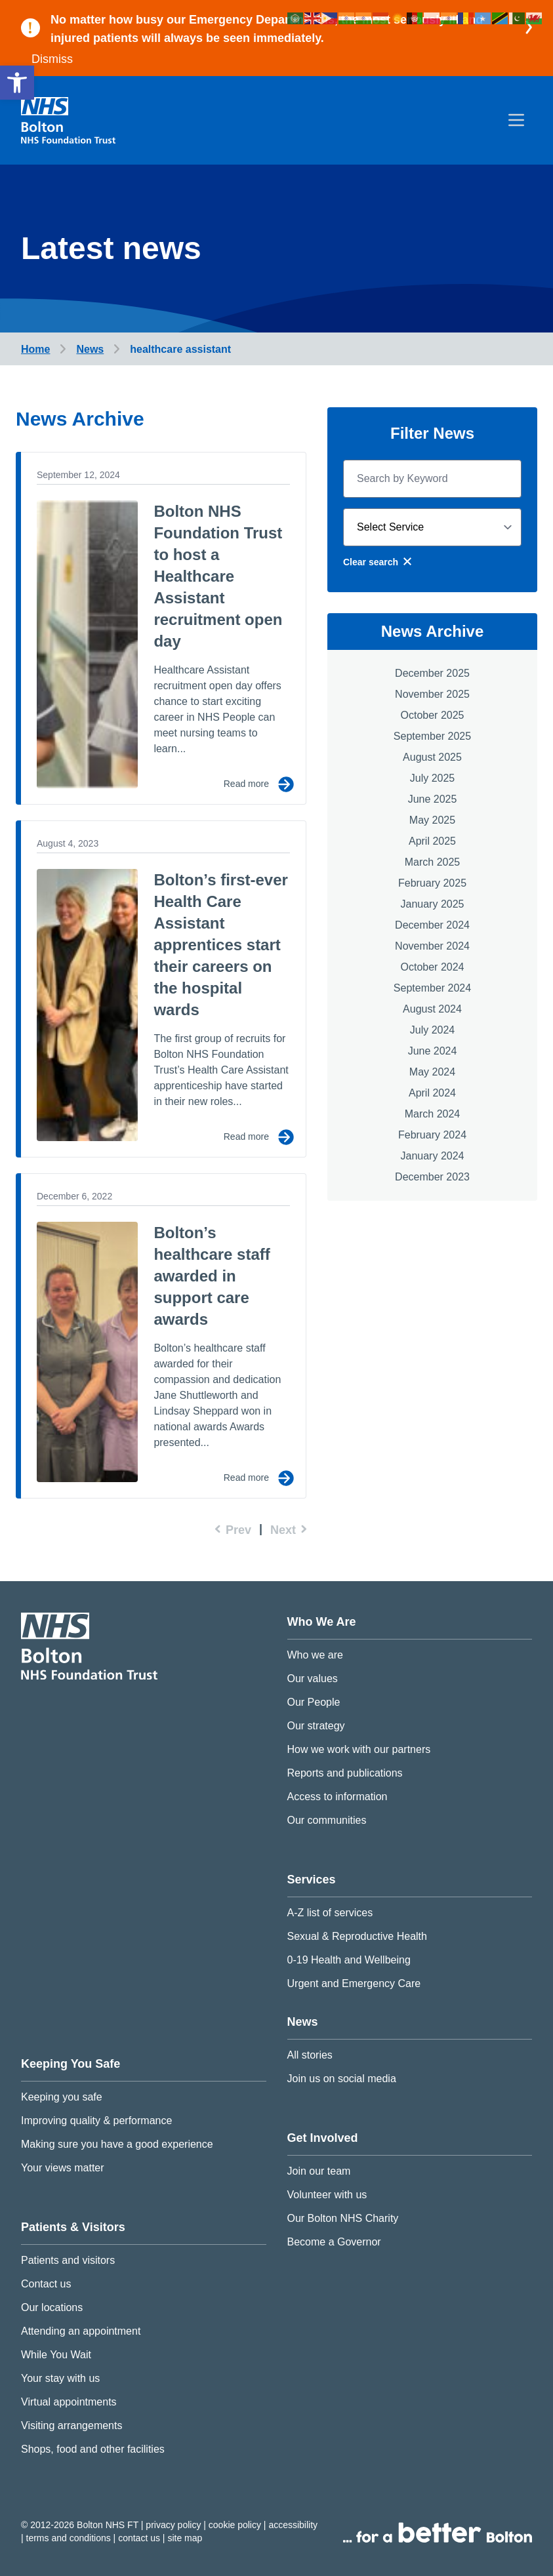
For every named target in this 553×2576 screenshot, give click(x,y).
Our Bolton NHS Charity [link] (343, 2218)
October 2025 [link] (432, 715)
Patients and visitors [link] (68, 2260)
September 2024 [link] (432, 988)
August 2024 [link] (432, 1009)
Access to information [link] (337, 1796)
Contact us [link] (46, 2283)
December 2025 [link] (432, 673)
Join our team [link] (319, 2171)
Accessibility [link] (292, 2525)
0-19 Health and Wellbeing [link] (349, 1959)
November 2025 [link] (432, 694)
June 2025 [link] (432, 799)
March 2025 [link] (433, 862)
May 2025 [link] (432, 820)
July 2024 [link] (432, 1030)
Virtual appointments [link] (69, 2401)
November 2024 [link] (432, 946)
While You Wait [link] (56, 2354)
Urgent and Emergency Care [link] (354, 1983)
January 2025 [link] (432, 904)
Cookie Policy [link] (236, 2525)
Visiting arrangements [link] (71, 2425)
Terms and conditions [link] (69, 2538)
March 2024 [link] (433, 1113)
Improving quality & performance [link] (96, 2120)
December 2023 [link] (432, 1176)
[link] (17, 83)
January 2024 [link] (432, 1155)
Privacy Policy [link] (174, 2525)
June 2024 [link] (432, 1051)
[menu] (516, 120)
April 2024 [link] (432, 1092)
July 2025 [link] (432, 778)
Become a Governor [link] (334, 2241)
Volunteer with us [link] (327, 2194)
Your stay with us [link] (60, 2378)
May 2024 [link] (432, 1071)
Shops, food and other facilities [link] (93, 2449)
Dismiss (52, 59)
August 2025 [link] (432, 757)
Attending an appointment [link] (80, 2331)
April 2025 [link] (432, 841)
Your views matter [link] (62, 2167)
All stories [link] (310, 2055)
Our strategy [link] (316, 1725)
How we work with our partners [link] (359, 1749)
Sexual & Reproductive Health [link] (357, 1936)
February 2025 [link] (432, 883)
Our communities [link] (327, 1820)
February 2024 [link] (432, 1134)
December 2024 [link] (432, 925)
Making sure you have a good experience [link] (117, 2144)
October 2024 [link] (432, 967)
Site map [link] (184, 2538)
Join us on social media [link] (341, 2078)
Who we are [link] (315, 1654)
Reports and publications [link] (345, 1773)
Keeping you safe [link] (61, 2097)
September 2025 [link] (432, 736)
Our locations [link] (52, 2307)
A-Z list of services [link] (330, 1912)
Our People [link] (313, 1702)
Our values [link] (312, 1678)
